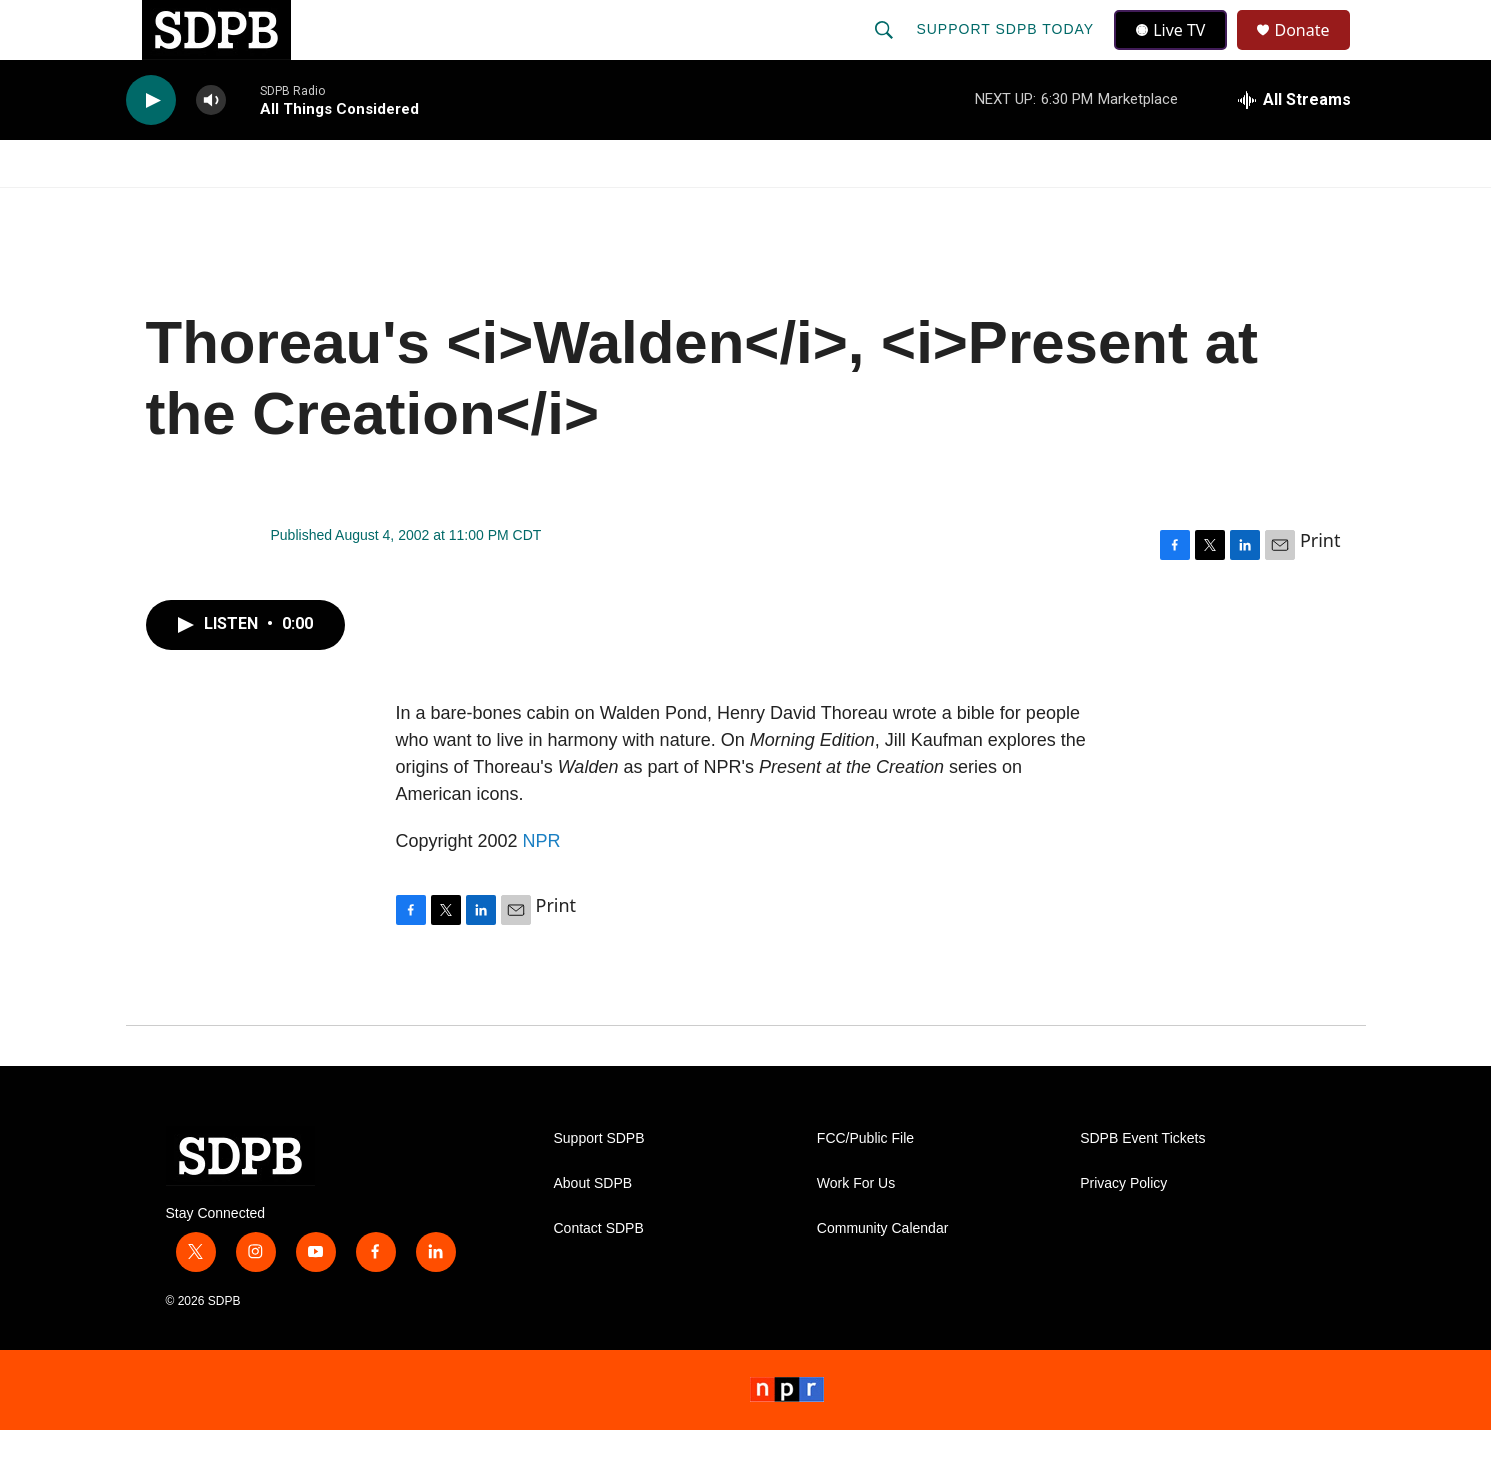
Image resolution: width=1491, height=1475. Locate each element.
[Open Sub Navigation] (255, 208)
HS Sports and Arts (458, 208)
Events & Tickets (1097, 208)
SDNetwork (1264, 208)
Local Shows (776, 208)
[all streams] (1294, 145)
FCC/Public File (865, 1183)
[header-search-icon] (887, 52)
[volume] (211, 145)
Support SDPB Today (1008, 52)
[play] (151, 145)
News (306, 208)
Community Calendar (883, 1273)
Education (632, 208)
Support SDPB (599, 1183)
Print (1320, 585)
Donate (1315, 52)
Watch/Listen (183, 208)
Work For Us (856, 1228)
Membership (928, 208)
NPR (542, 886)
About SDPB (593, 1228)
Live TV (1177, 52)
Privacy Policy (1123, 1228)
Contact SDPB (599, 1273)
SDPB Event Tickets (1142, 1183)
